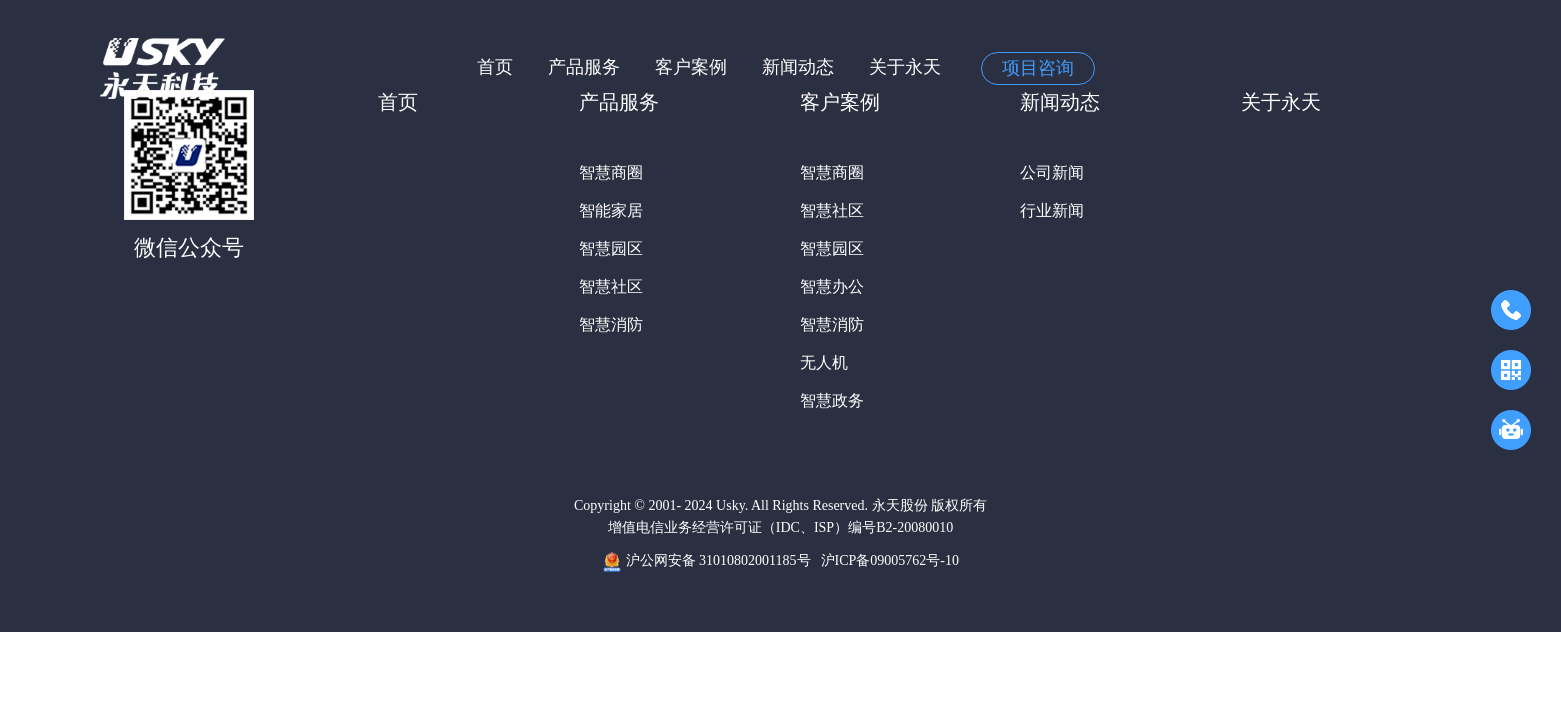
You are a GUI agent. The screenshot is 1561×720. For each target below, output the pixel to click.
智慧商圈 (611, 172)
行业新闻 (1052, 210)
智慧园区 (611, 248)
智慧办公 (832, 286)
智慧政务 (832, 400)
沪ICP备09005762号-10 (890, 560)
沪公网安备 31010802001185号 (706, 562)
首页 (495, 67)
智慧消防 (611, 324)
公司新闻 (1052, 172)
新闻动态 (798, 67)
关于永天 (905, 67)
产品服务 (584, 67)
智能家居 (611, 210)
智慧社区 (611, 286)
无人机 (824, 362)
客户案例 (691, 67)
